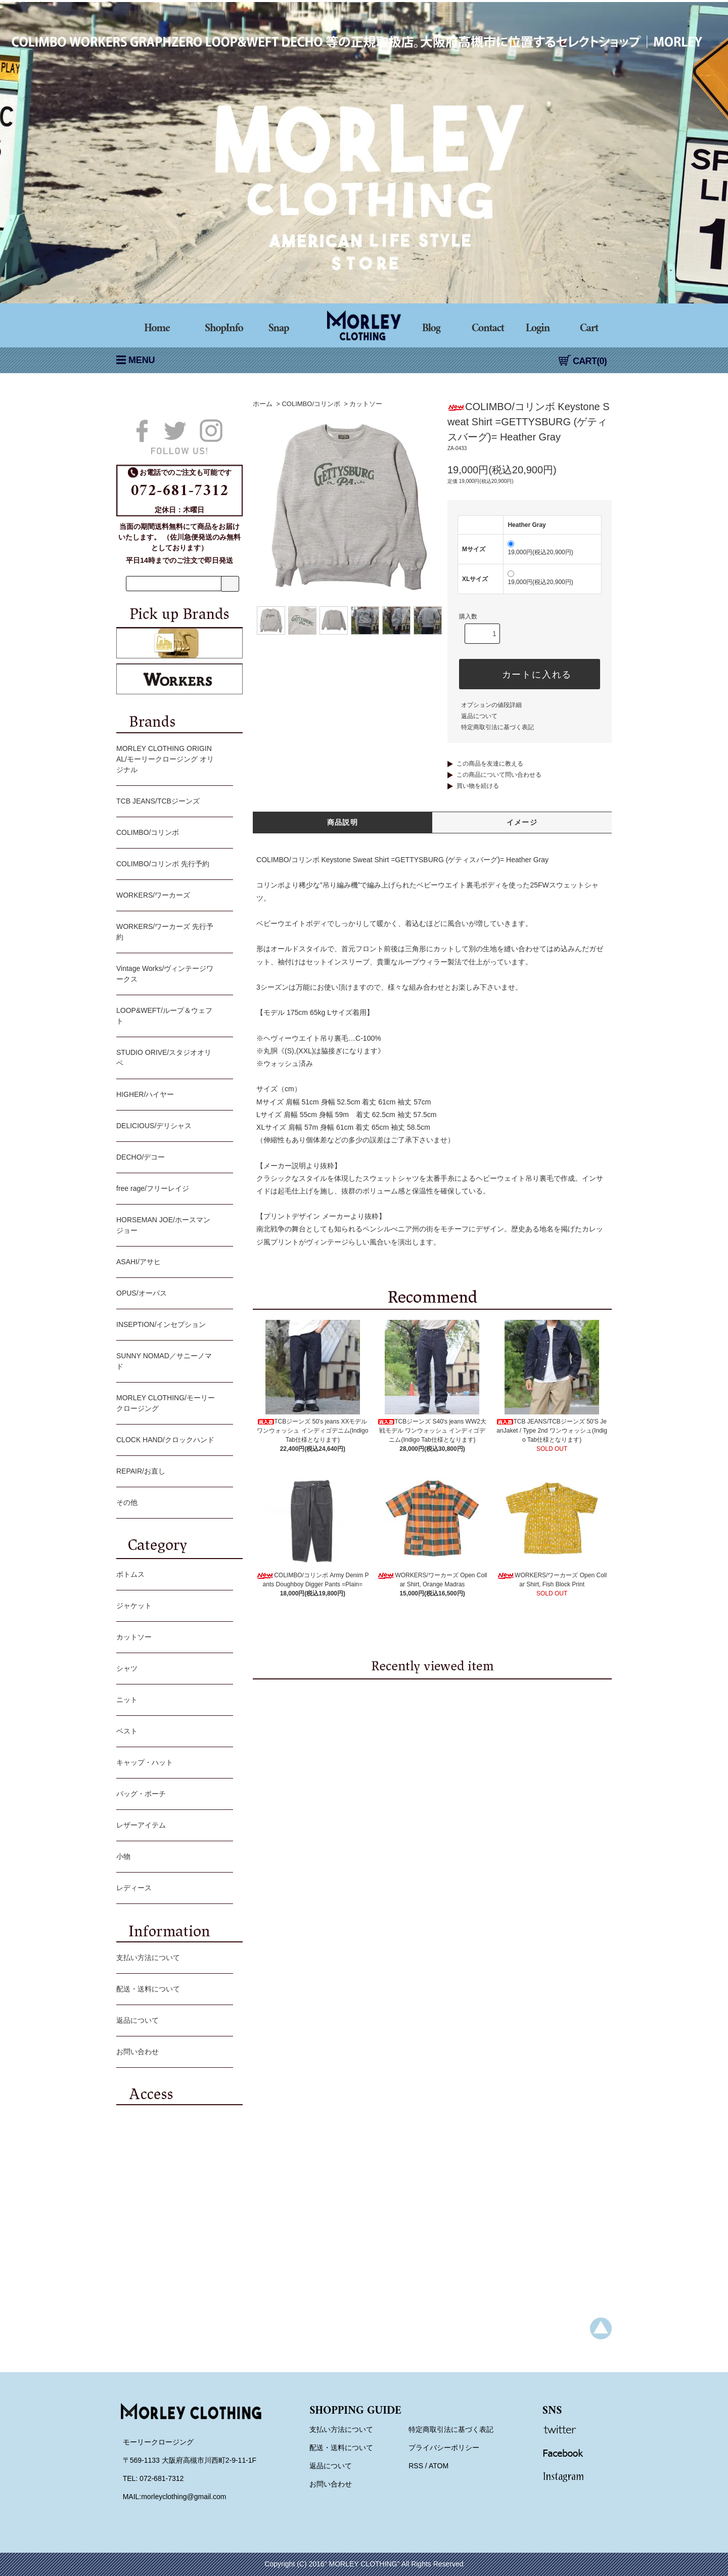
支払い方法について (172, 1958)
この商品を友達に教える (490, 763)
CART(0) (583, 361)
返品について (479, 716)
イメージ (522, 822)
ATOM (438, 2466)
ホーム (262, 404)
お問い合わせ (172, 2053)
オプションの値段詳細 (491, 704)
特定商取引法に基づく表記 (497, 727)
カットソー (365, 404)
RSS (415, 2466)
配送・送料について (172, 1990)
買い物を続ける (478, 785)
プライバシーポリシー (443, 2448)
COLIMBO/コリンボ (311, 404)
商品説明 (342, 822)
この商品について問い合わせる (499, 774)
